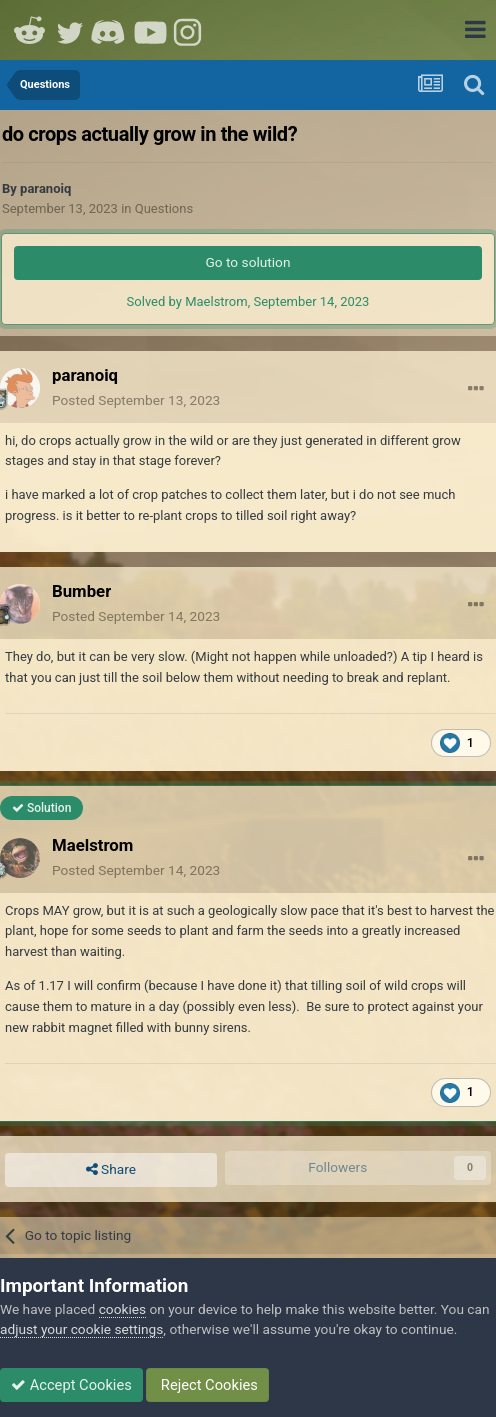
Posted (136, 400)
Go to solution (248, 262)
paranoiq (45, 188)
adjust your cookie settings (81, 1329)
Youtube (150, 30)
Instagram (190, 30)
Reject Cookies (207, 1385)
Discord (110, 30)
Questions (164, 208)
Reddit (30, 30)
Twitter (70, 30)
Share (111, 1170)
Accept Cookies (71, 1385)
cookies (122, 1309)
